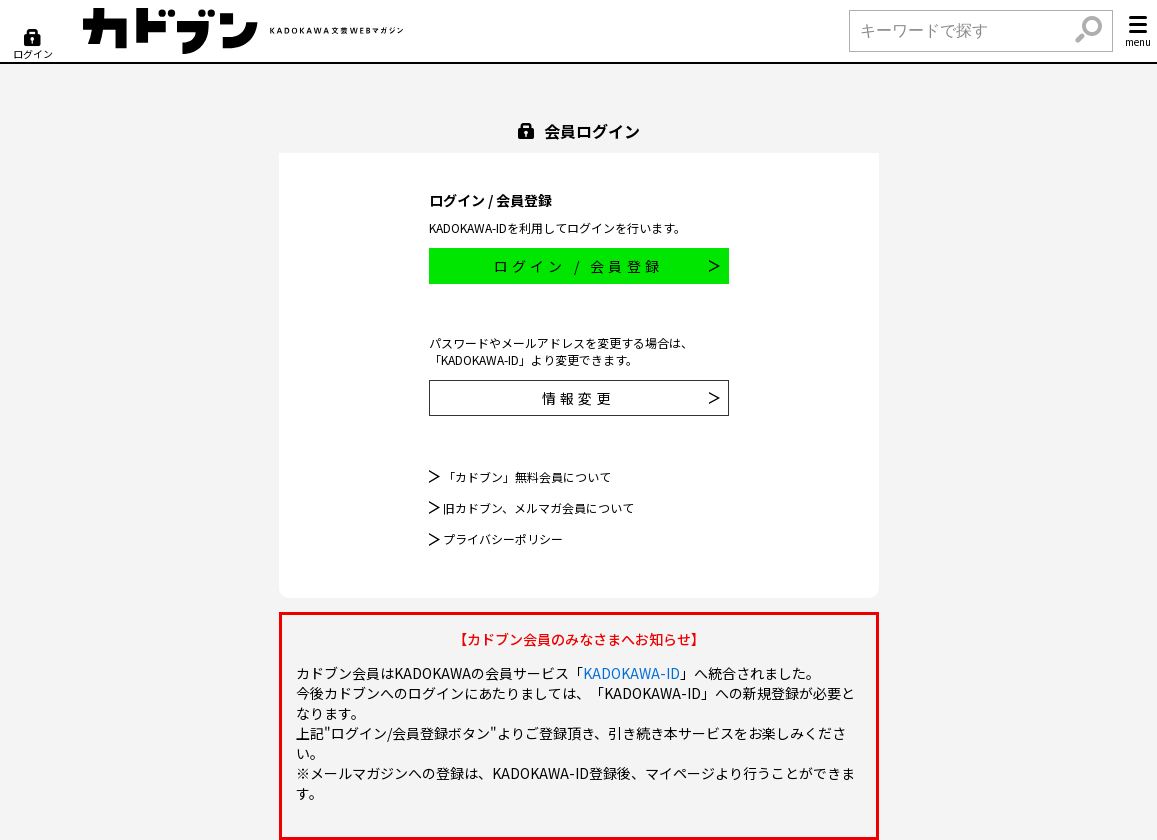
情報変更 (630, 398)
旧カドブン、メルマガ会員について (538, 507)
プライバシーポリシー (503, 539)
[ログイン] (32, 45)
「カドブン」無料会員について (527, 476)
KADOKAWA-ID (631, 673)
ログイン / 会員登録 (607, 266)
